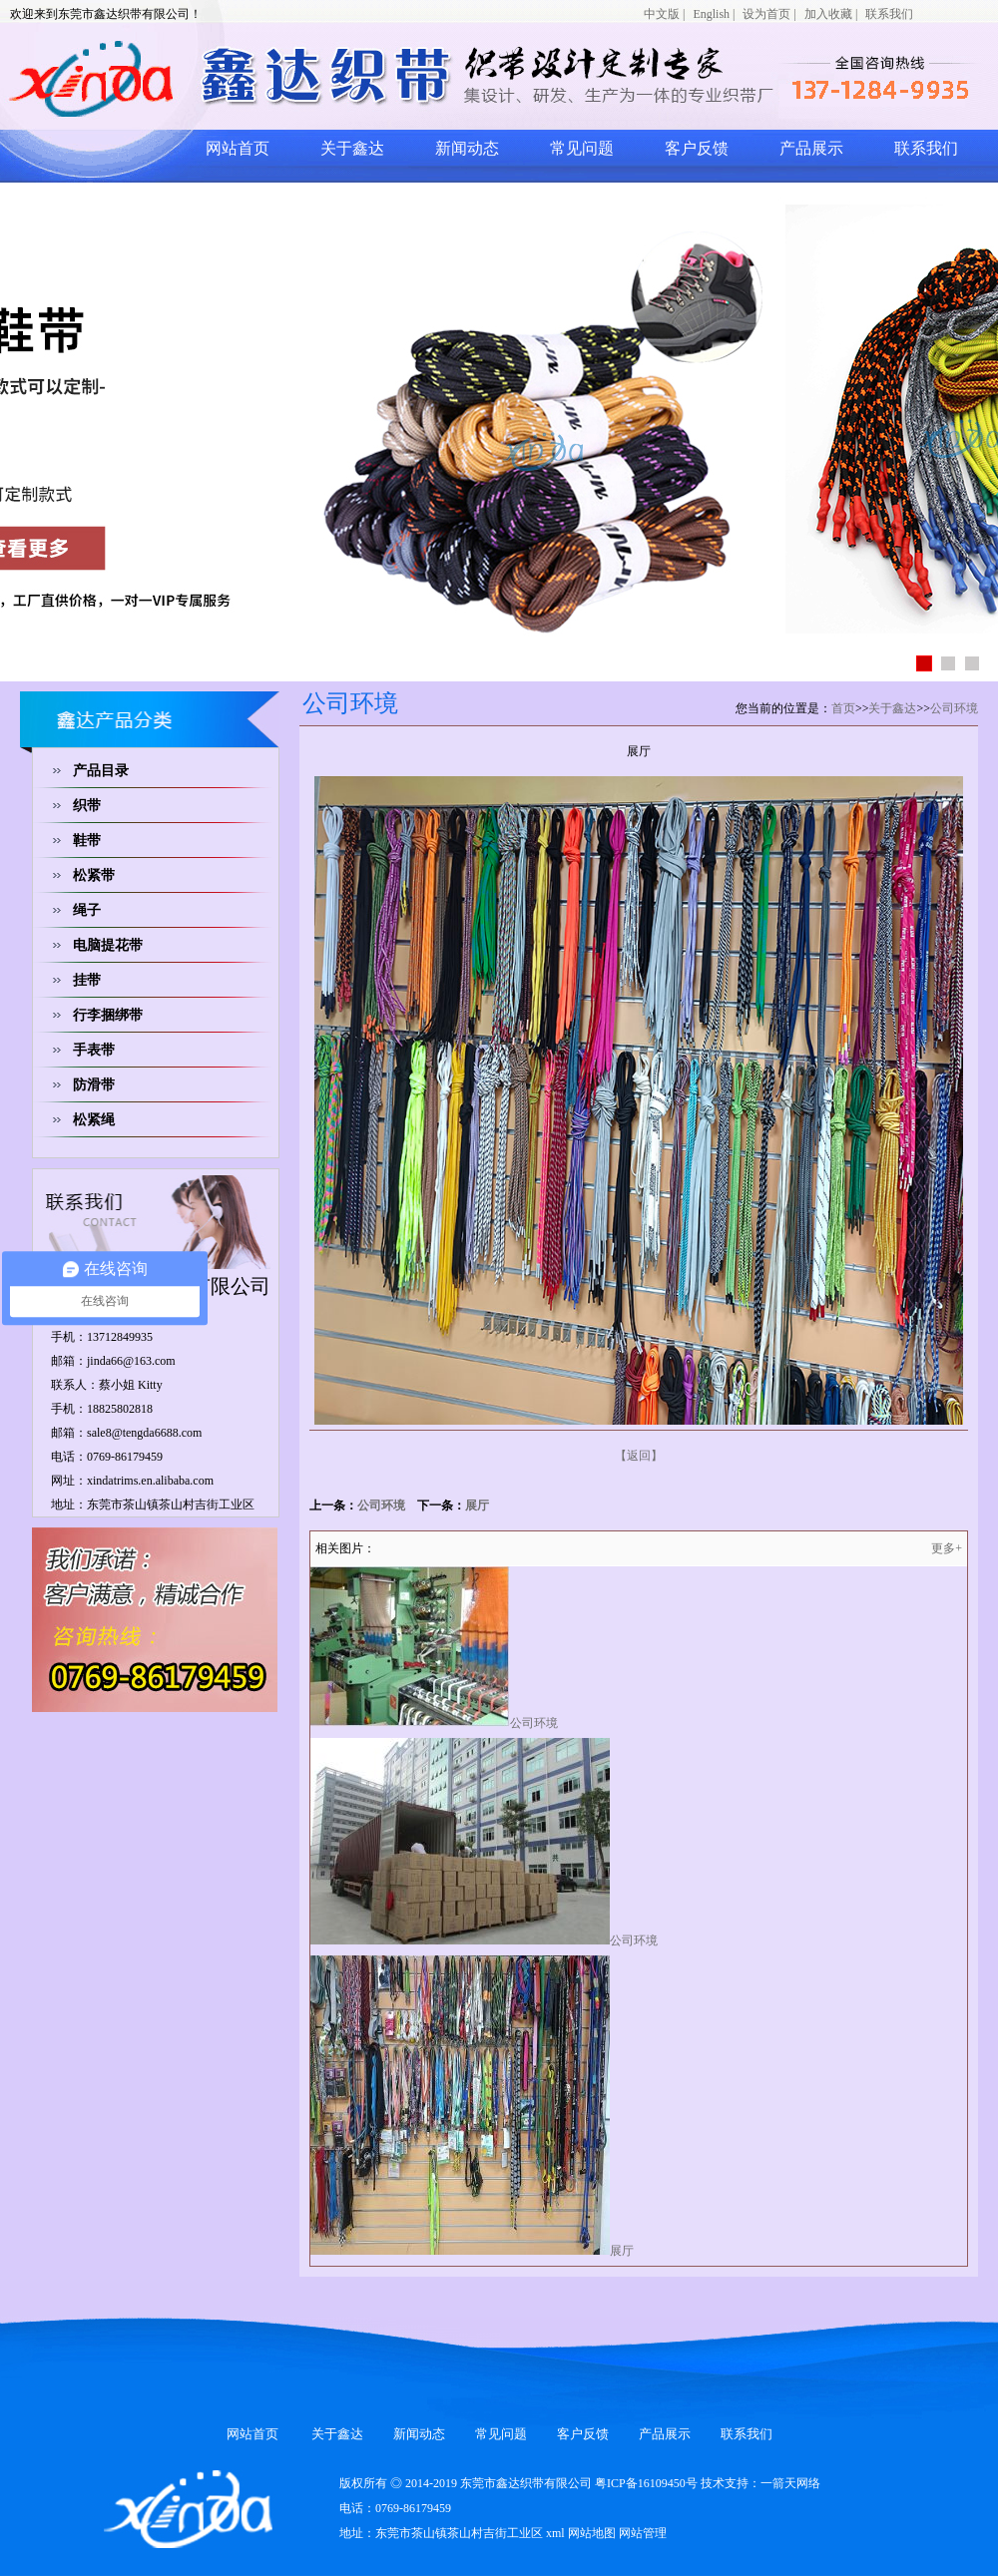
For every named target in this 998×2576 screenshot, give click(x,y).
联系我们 (889, 14)
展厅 (477, 1505)
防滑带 (94, 1084)
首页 (843, 708)
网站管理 (643, 2533)
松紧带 (94, 875)
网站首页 (237, 148)
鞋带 (87, 840)
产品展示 (811, 148)
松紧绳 (94, 1119)
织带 (87, 805)
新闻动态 (467, 148)
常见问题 (582, 148)
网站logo (254, 78)
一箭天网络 (790, 2483)
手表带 (94, 1050)
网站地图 (592, 2533)
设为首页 (766, 14)
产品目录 (101, 770)
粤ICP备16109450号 (646, 2483)
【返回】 (639, 1456)
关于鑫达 (352, 148)
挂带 (87, 980)
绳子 (87, 910)
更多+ (946, 1548)
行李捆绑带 (108, 1015)
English (711, 14)
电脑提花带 (108, 945)
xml (555, 2533)
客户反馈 (697, 148)
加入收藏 (828, 14)
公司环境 (954, 708)
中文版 (662, 14)
